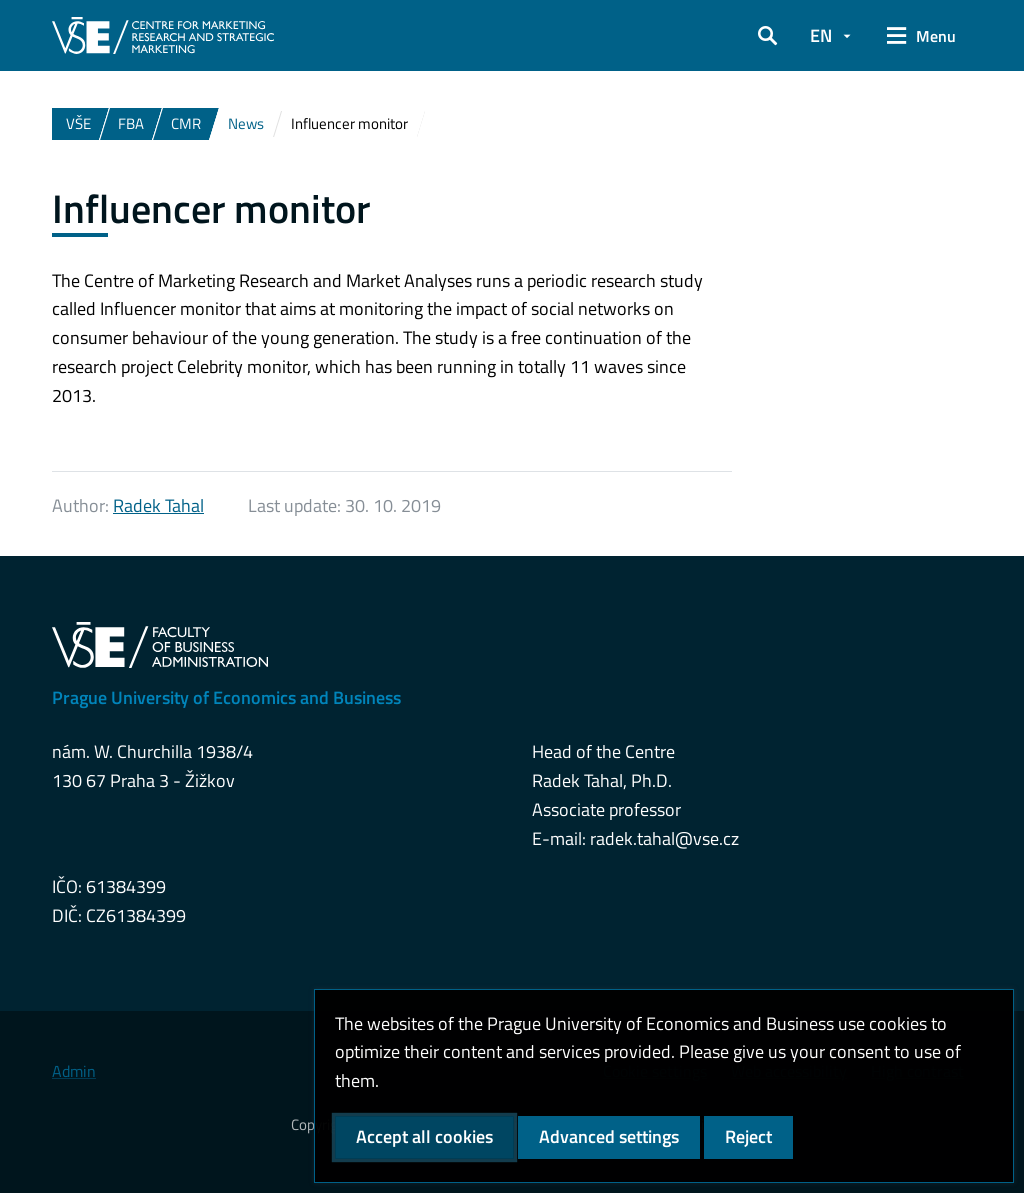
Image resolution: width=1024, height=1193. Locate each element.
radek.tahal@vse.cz (664, 838)
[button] (767, 36)
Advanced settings (609, 1136)
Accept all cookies (424, 1136)
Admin (74, 1071)
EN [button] (821, 35)
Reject (748, 1136)
